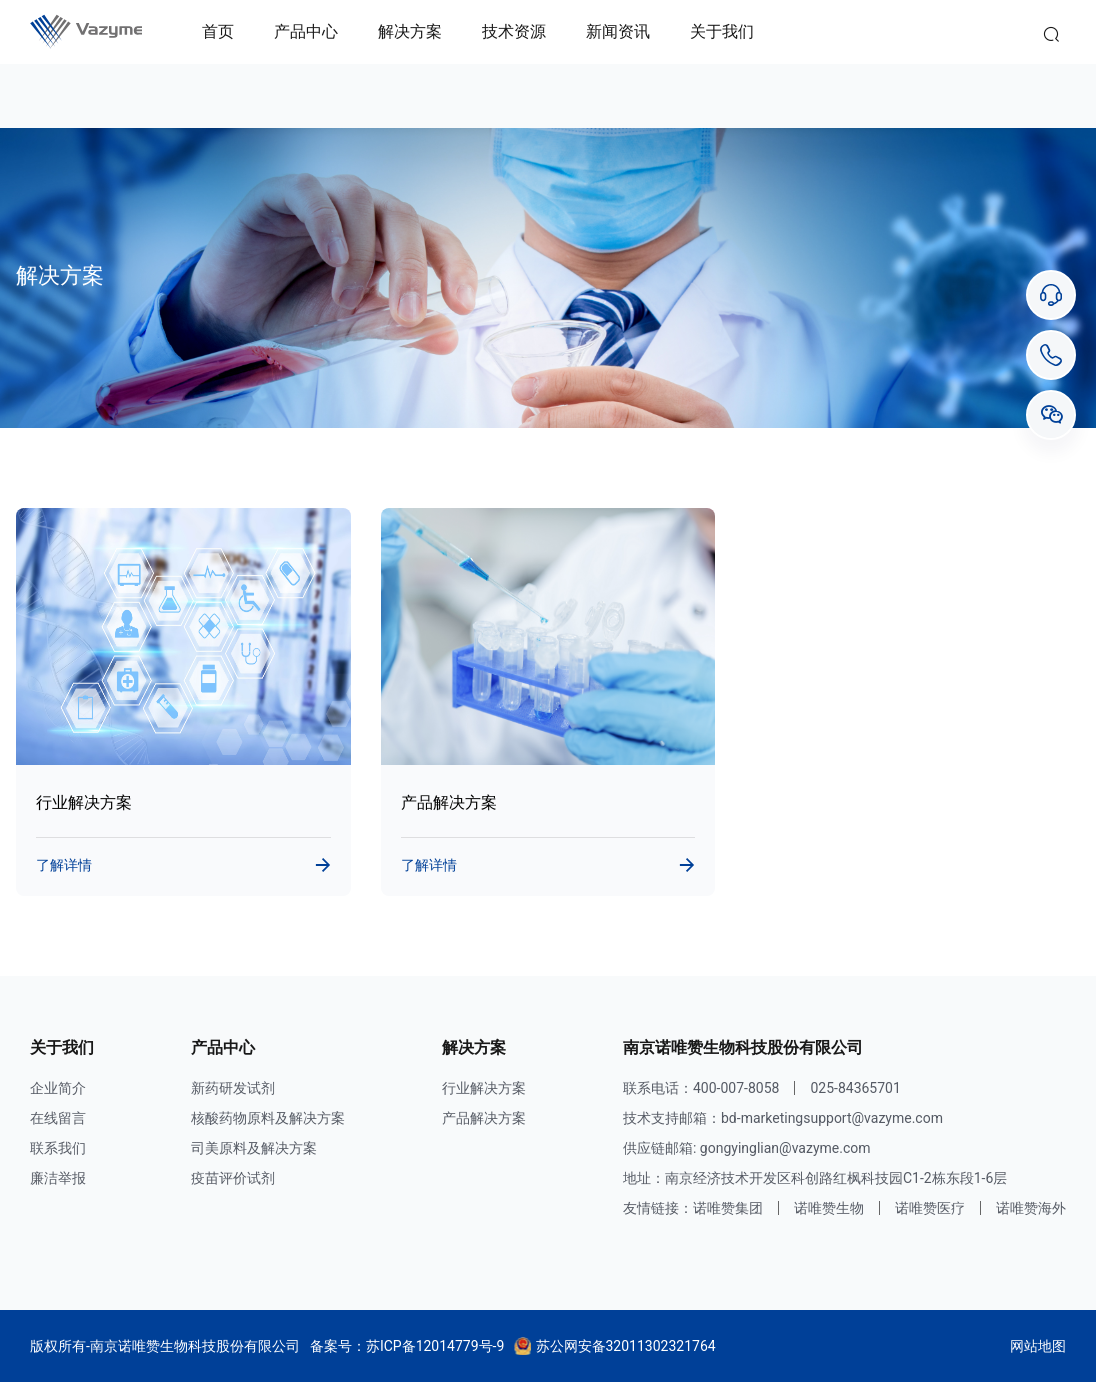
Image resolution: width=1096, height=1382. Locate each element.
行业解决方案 (484, 1088)
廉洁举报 (58, 1178)
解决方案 (410, 31)
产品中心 (306, 31)
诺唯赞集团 (728, 1208)
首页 (218, 31)
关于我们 (722, 31)
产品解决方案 (484, 1118)
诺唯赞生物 (829, 1208)
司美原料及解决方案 (254, 1148)
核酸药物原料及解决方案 (268, 1118)
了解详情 (64, 865)
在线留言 (58, 1118)
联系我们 (58, 1148)
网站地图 (1038, 1346)
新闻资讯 (618, 31)
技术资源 (514, 31)
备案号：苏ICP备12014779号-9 (407, 1346)
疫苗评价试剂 (233, 1178)
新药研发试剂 (233, 1088)
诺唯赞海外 (1031, 1208)
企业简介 (58, 1088)
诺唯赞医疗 (930, 1208)
